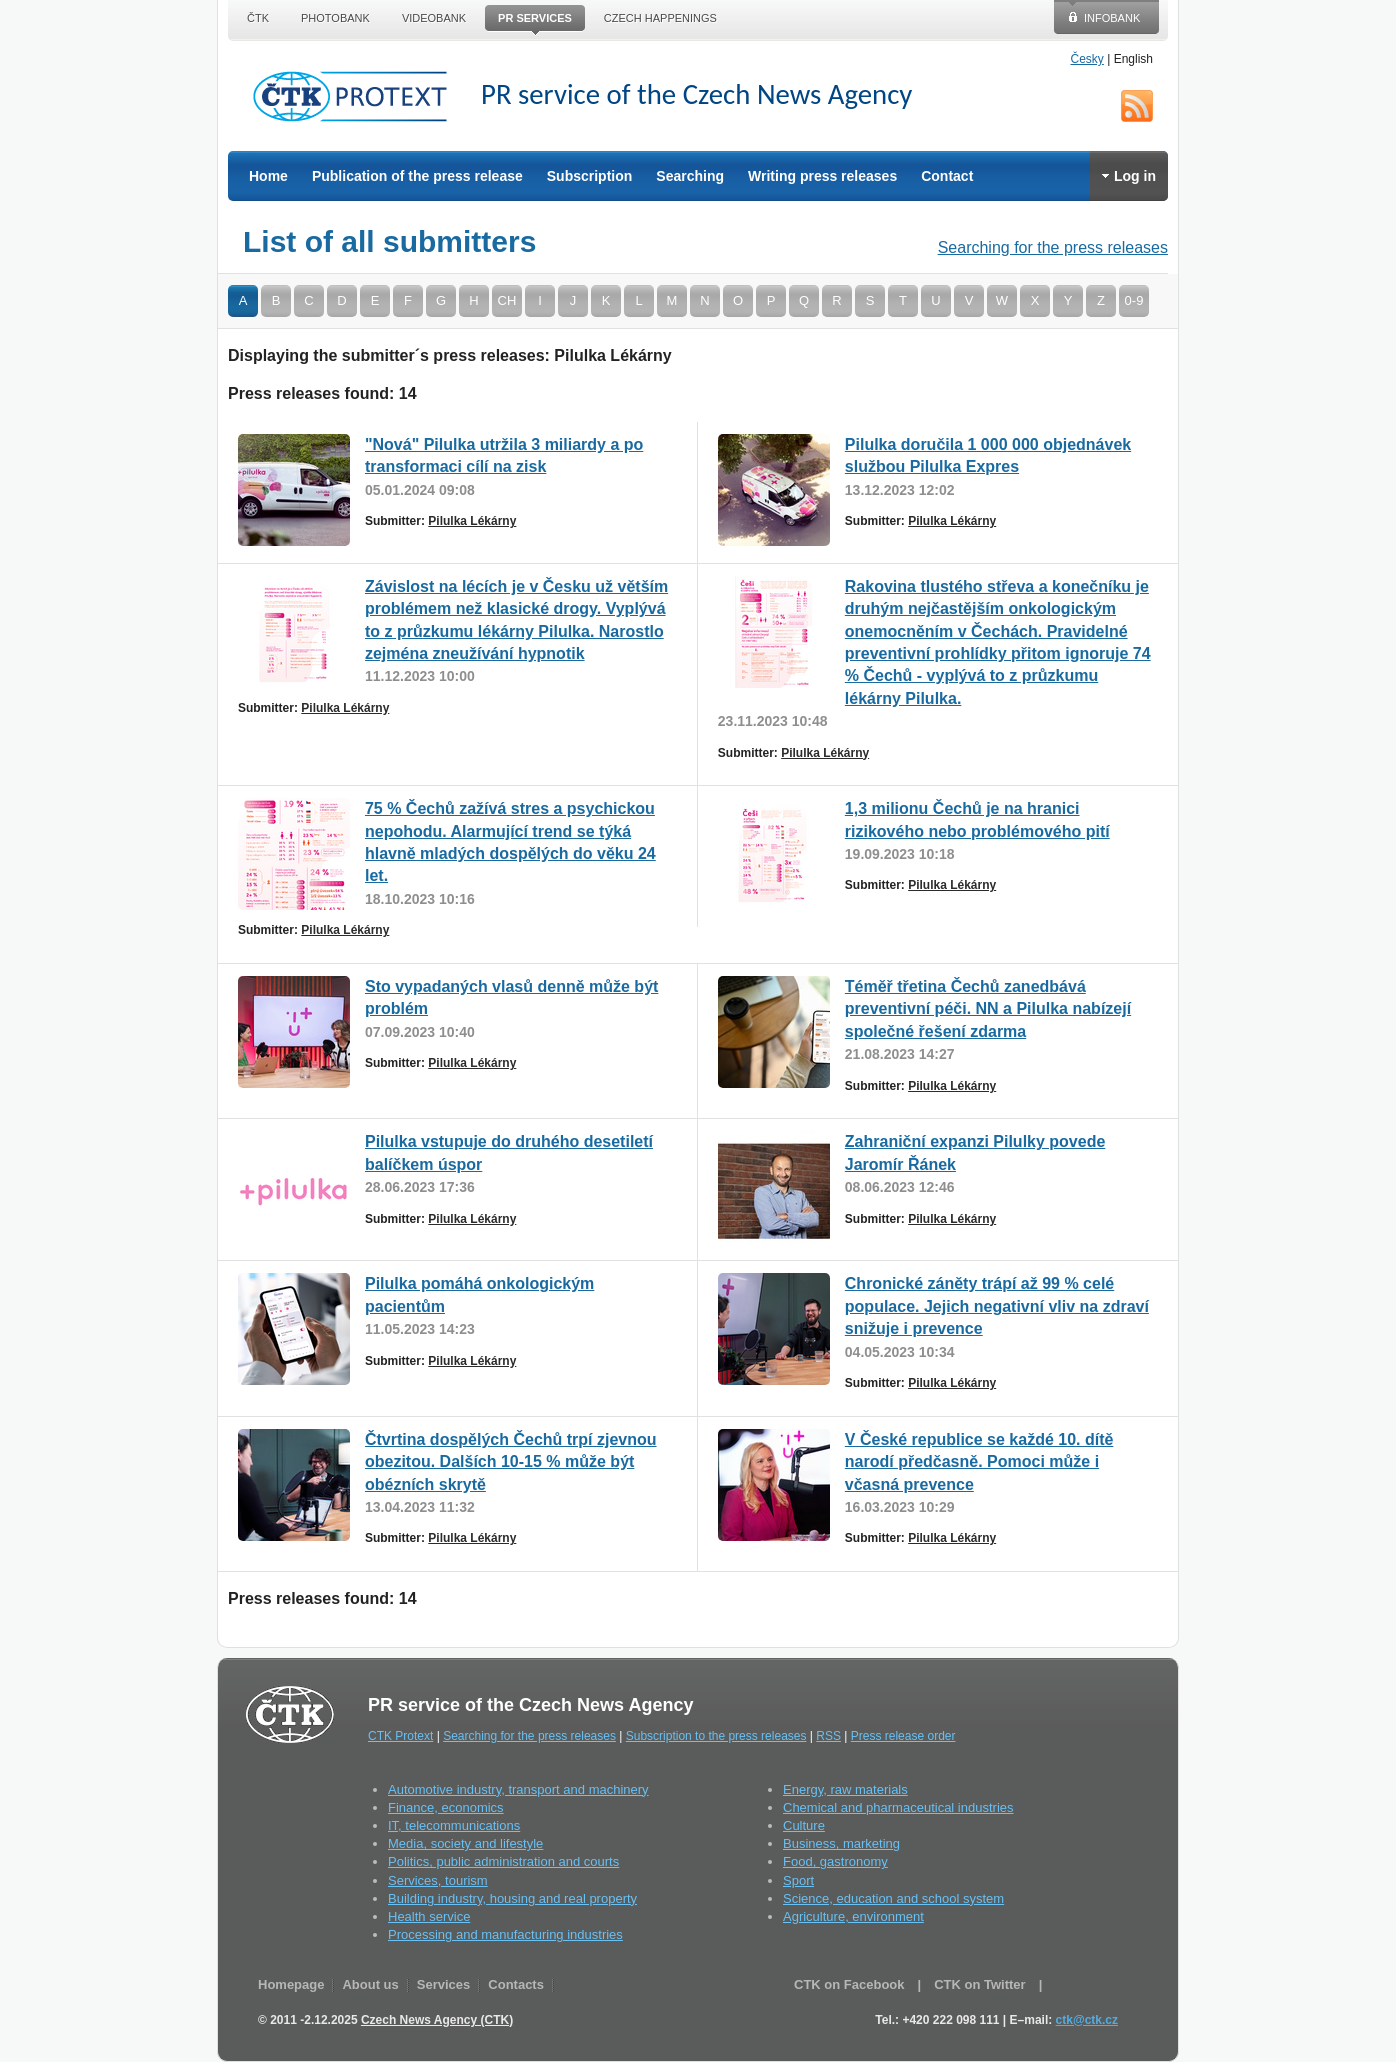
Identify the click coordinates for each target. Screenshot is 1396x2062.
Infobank (1112, 18)
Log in (1129, 176)
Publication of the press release (417, 176)
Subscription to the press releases (716, 1736)
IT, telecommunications (454, 1825)
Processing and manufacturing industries (505, 1934)
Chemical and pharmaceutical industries (898, 1807)
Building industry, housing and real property (512, 1898)
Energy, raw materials (845, 1789)
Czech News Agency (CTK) (437, 2020)
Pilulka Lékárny (472, 521)
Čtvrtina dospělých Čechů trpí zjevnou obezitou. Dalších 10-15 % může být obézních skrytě (511, 1462)
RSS (1137, 106)
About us (370, 1984)
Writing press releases (822, 176)
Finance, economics (446, 1807)
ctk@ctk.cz (1087, 2020)
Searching (690, 176)
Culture (804, 1825)
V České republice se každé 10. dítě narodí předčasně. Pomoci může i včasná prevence (979, 1462)
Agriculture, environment (853, 1916)
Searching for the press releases (1053, 247)
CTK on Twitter (979, 1984)
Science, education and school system (893, 1898)
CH (507, 300)
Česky (1087, 59)
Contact (947, 176)
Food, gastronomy (835, 1861)
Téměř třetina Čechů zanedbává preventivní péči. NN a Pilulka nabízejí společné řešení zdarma (988, 1009)
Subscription (590, 176)
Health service (429, 1916)
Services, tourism (438, 1880)
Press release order (903, 1736)
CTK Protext (356, 96)
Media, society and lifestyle (465, 1843)
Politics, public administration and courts (503, 1861)
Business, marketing (841, 1843)
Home (268, 176)
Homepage (291, 1984)
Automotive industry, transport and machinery (518, 1789)
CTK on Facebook (849, 1984)
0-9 (1134, 300)
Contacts (516, 1984)
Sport (798, 1880)
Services (444, 1984)
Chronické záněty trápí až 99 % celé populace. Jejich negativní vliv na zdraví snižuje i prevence (997, 1306)
